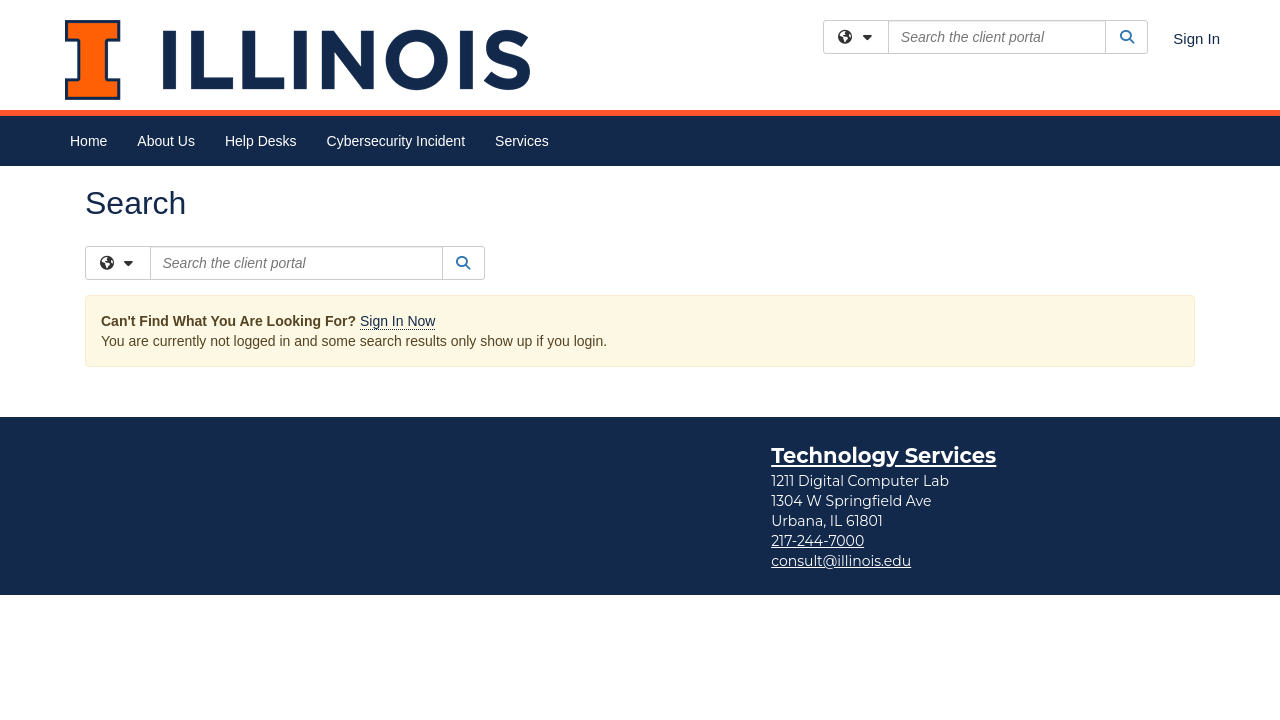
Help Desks (261, 141)
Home (88, 141)
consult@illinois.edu (841, 395)
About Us (166, 141)
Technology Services (883, 289)
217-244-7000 (817, 375)
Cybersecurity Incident (396, 141)
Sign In (1196, 38)
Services (522, 141)
